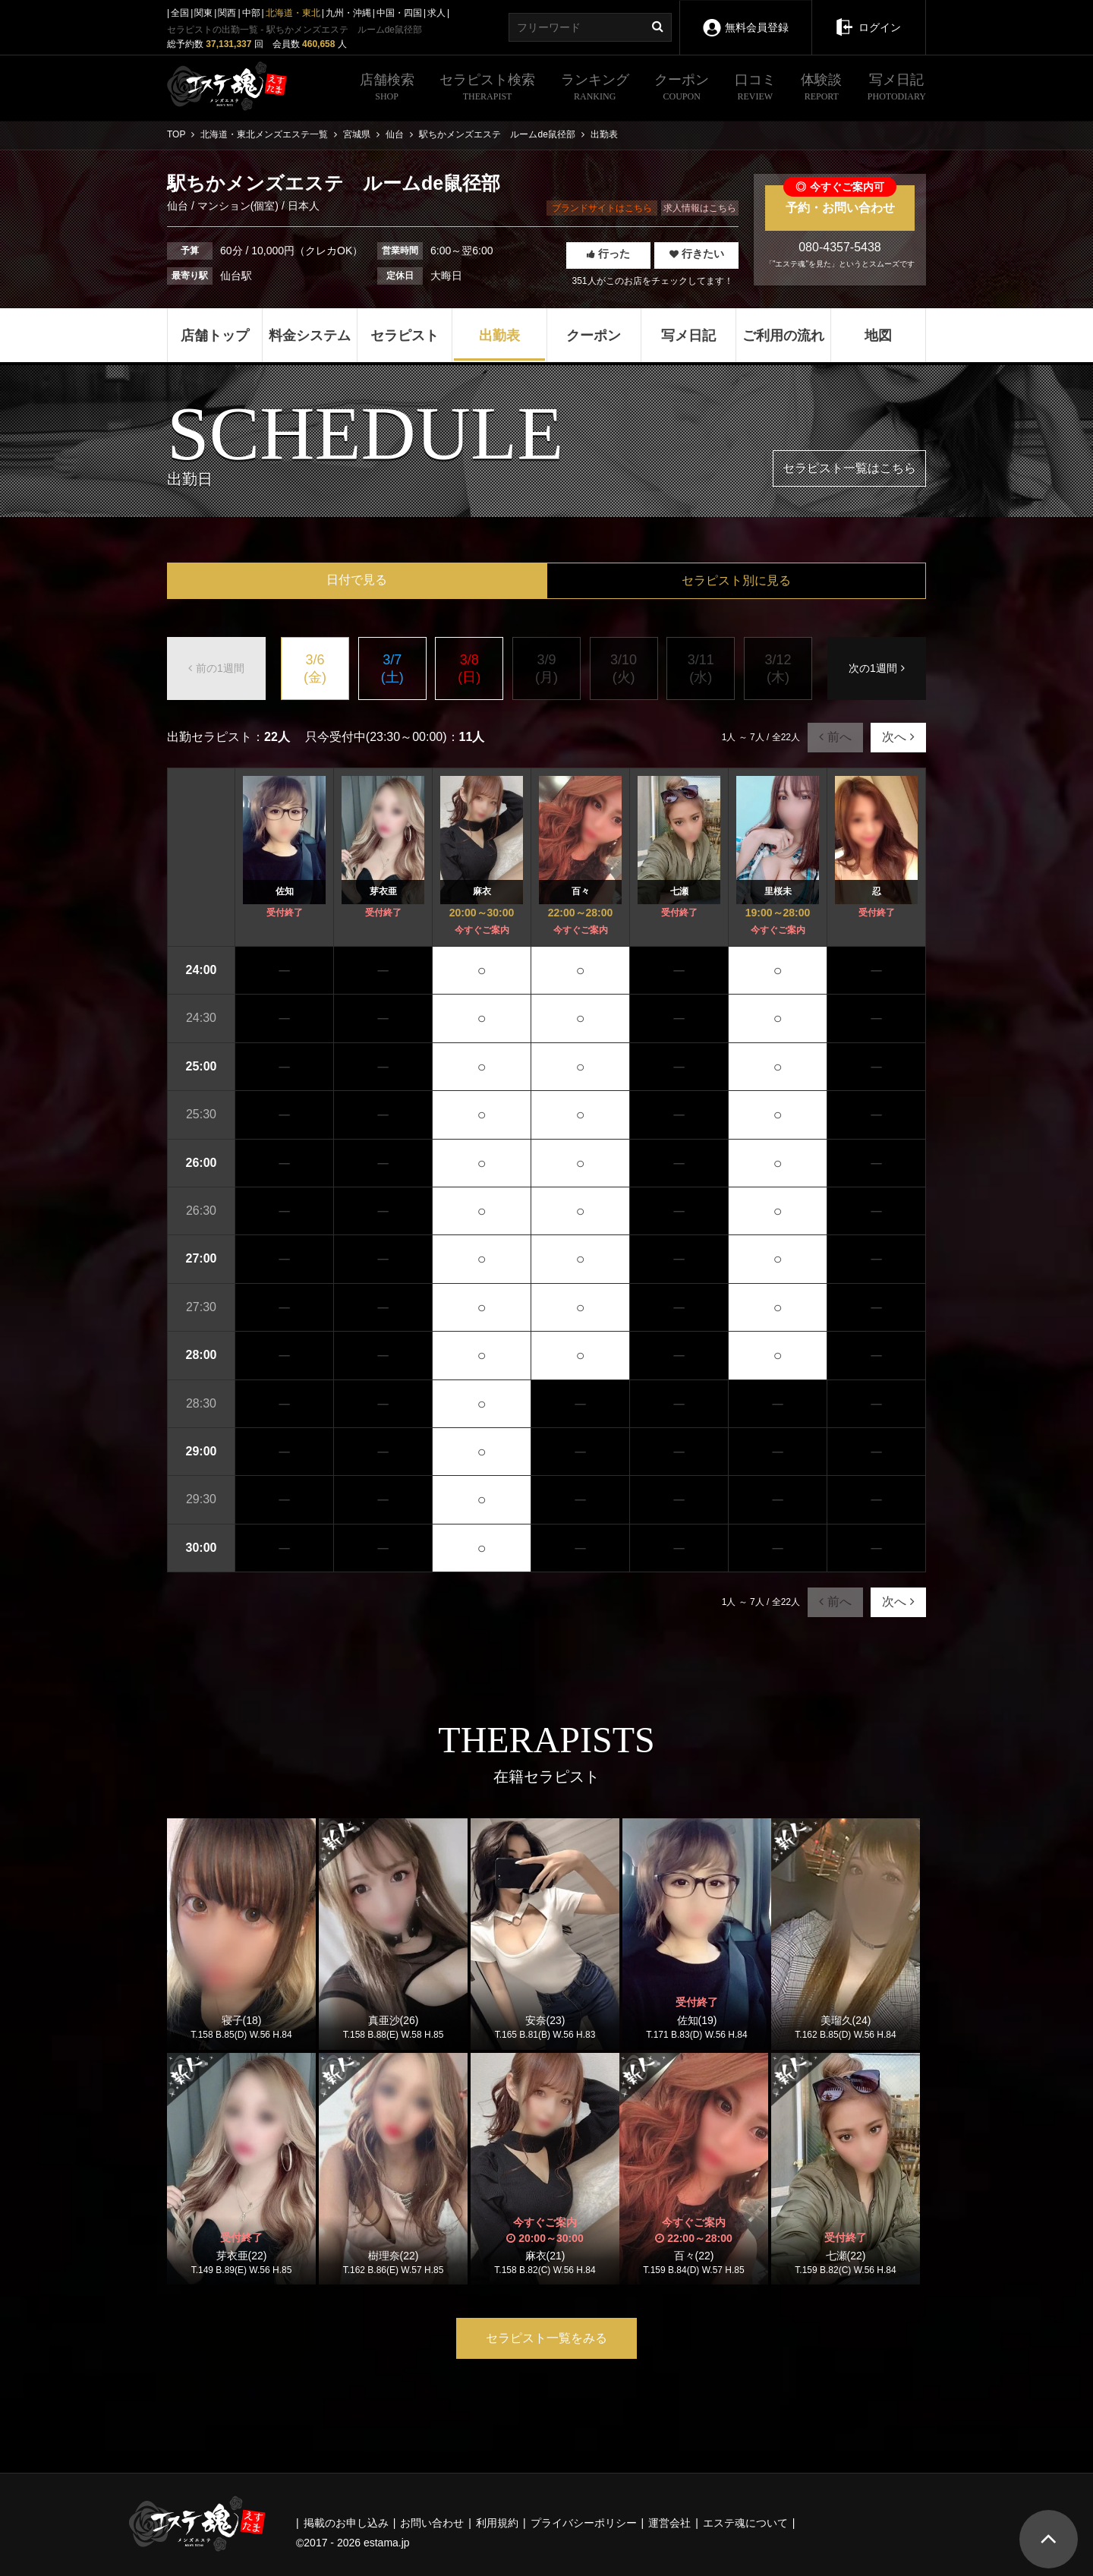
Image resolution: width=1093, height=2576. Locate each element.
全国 (180, 13)
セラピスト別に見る (736, 580)
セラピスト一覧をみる (546, 2338)
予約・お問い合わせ (839, 199)
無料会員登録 (745, 17)
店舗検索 (387, 89)
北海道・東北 (293, 13)
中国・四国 (399, 13)
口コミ (755, 89)
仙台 (179, 206)
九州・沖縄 (348, 13)
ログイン (868, 16)
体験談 (821, 89)
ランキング (595, 89)
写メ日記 (897, 89)
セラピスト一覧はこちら (849, 468)
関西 (227, 13)
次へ (898, 736)
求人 (436, 13)
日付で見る (356, 579)
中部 (251, 13)
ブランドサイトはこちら (602, 208)
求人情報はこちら (699, 208)
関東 (203, 13)
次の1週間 (877, 668)
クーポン (681, 89)
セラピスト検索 (487, 89)
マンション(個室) (238, 206)
